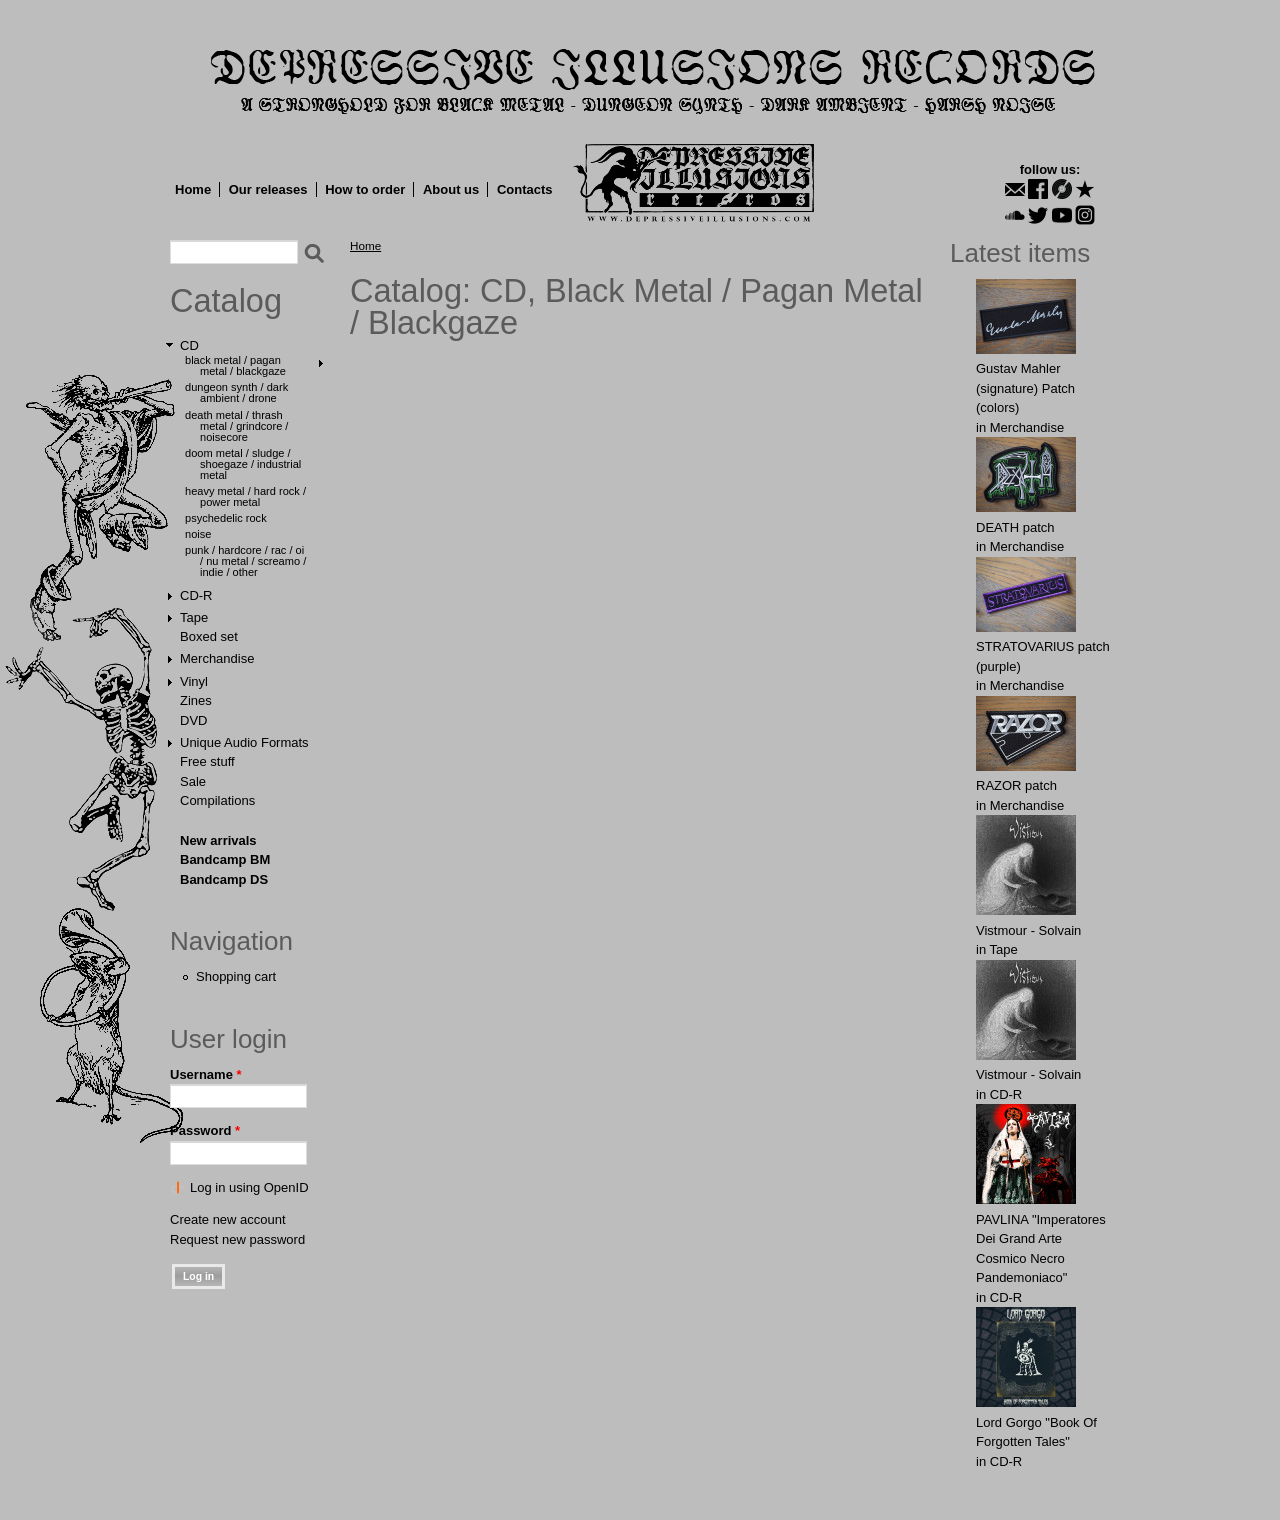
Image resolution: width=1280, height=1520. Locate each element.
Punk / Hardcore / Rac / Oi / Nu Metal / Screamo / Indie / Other (245, 561)
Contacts (525, 189)
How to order (365, 189)
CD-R (196, 595)
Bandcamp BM (225, 859)
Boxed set (209, 636)
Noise (198, 534)
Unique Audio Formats (244, 742)
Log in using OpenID (249, 1187)
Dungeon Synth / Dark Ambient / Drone (236, 392)
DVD (193, 720)
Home (193, 189)
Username (206, 1074)
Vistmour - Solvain (1028, 930)
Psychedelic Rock (226, 518)
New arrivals (218, 840)
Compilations (217, 800)
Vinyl (194, 681)
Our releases (268, 189)
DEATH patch (1015, 527)
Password (205, 1130)
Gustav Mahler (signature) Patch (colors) (1025, 388)
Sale (193, 781)
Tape (194, 617)
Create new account (228, 1219)
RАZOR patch (1016, 785)
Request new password (237, 1239)
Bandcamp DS (224, 879)
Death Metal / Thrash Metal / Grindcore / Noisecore (236, 426)
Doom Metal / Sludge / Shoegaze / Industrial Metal (243, 464)
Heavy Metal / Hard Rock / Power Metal (245, 496)
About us (451, 189)
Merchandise (217, 658)
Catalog (226, 301)
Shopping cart (236, 976)
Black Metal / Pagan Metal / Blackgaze (235, 365)
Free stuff (207, 761)
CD (189, 345)
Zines (196, 700)
